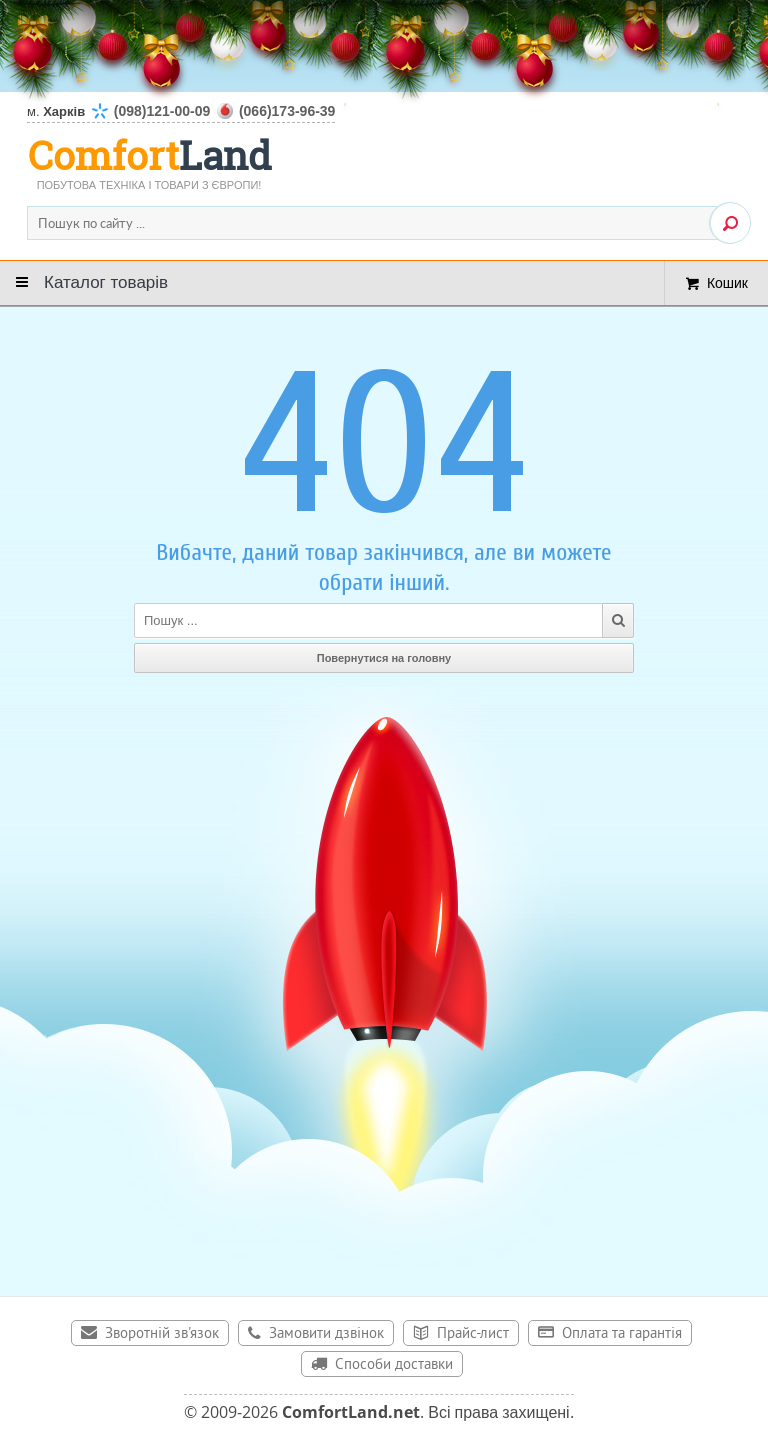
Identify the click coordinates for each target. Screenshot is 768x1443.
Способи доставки (394, 1365)
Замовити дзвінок (326, 1334)
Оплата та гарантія (622, 1334)
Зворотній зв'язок (162, 1334)
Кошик (727, 282)
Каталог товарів (106, 282)
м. (181, 111)
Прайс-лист (473, 1334)
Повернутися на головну (384, 658)
